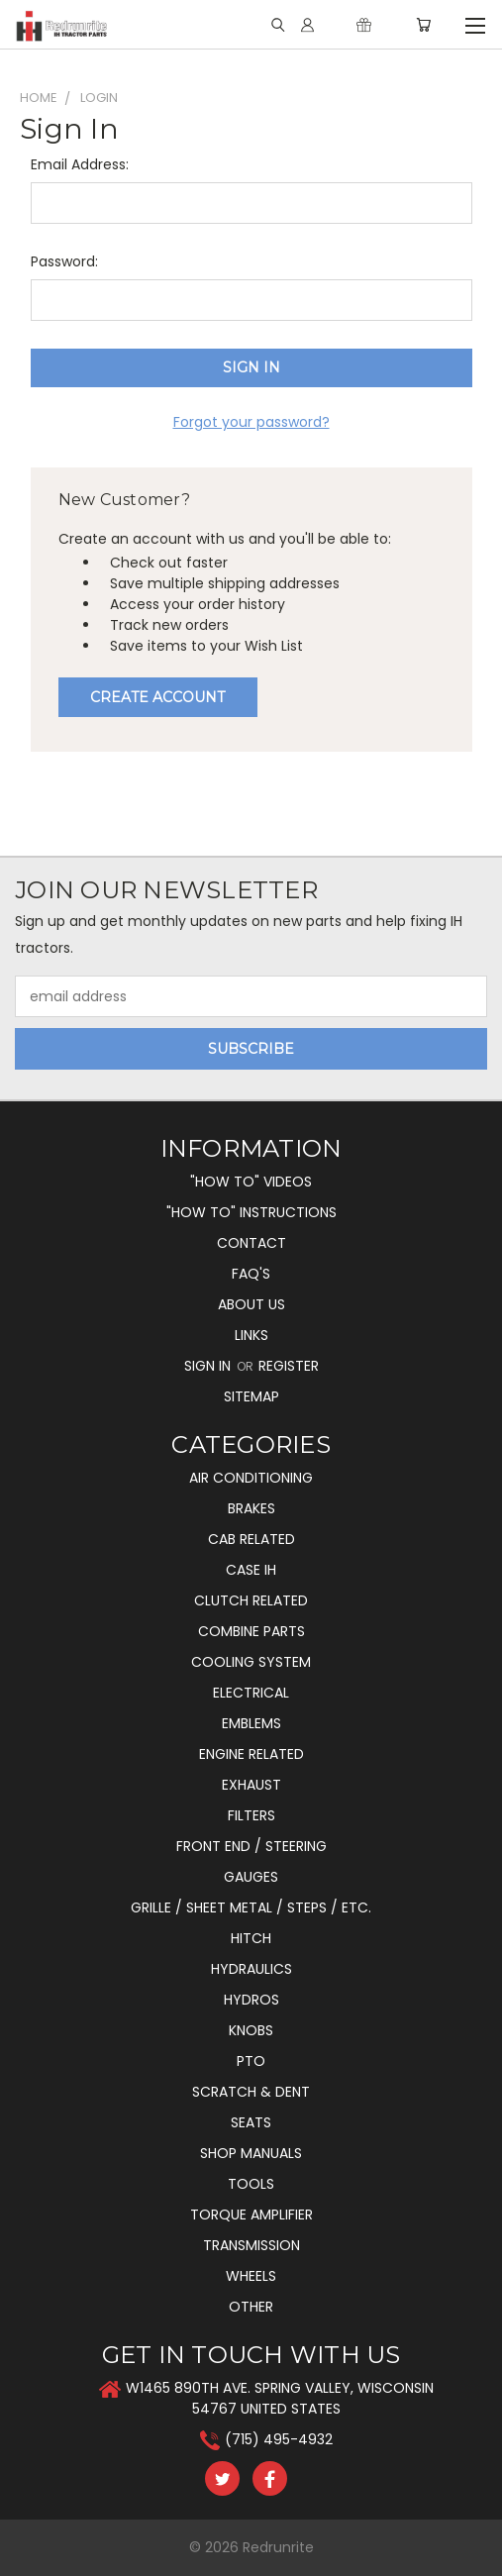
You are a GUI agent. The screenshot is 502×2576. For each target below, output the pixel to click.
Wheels (251, 2276)
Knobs (251, 2030)
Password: (64, 261)
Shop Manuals (251, 2153)
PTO (251, 2061)
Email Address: (80, 164)
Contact (251, 1243)
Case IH (251, 1570)
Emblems (251, 1723)
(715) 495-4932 (279, 2439)
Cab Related (251, 1539)
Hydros (251, 1999)
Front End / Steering (251, 1846)
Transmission (251, 2245)
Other (251, 2307)
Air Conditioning (251, 1478)
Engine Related (251, 1754)
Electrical (251, 1692)
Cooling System (251, 1662)
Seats (251, 2122)
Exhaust (251, 1785)
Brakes (251, 1508)
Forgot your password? (251, 422)
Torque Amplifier (251, 2214)
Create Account (157, 697)
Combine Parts (251, 1631)
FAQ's (251, 1274)
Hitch (251, 1938)
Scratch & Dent (251, 2092)
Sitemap (251, 1396)
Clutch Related (251, 1600)
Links (251, 1335)
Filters (251, 1815)
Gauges (251, 1877)
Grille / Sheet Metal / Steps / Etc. (251, 1907)
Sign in (209, 1366)
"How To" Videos (251, 1181)
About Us (251, 1304)
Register (288, 1366)
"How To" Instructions (251, 1212)
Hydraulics (251, 1969)
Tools (251, 2184)
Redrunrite (278, 2547)
